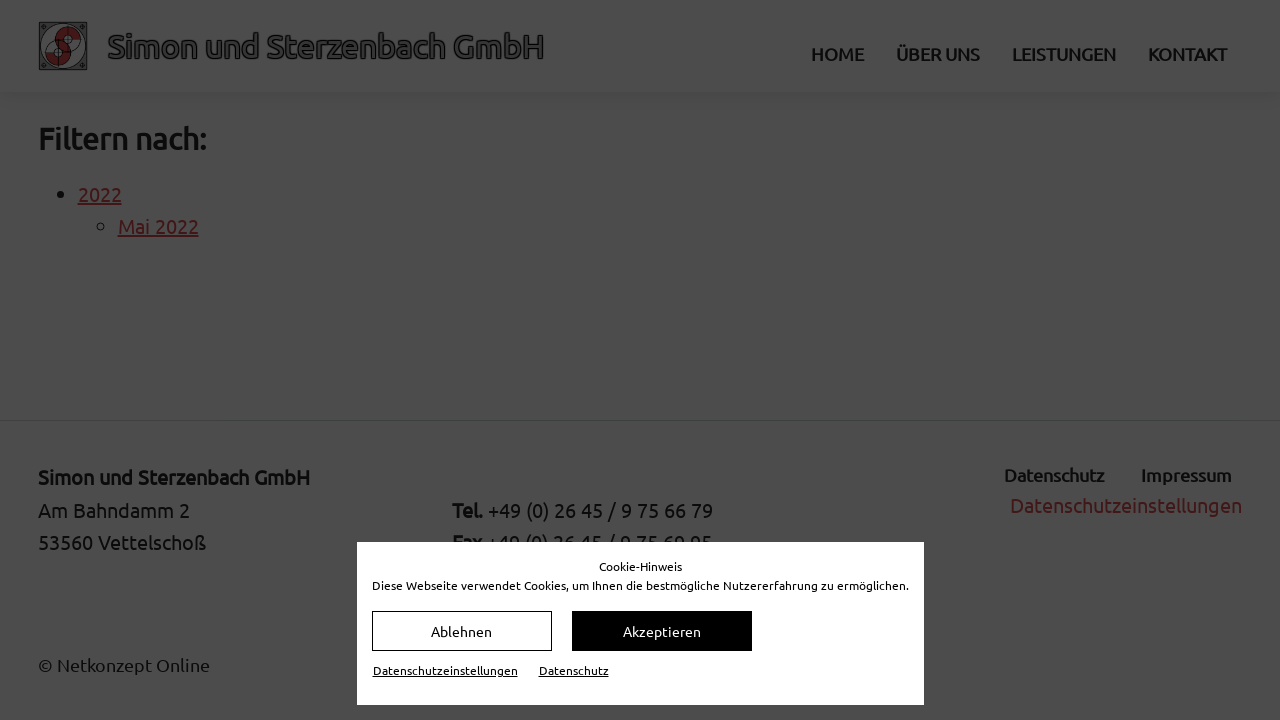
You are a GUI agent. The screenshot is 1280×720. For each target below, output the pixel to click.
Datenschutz (574, 670)
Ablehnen (461, 631)
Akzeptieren (662, 631)
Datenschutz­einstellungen (445, 670)
